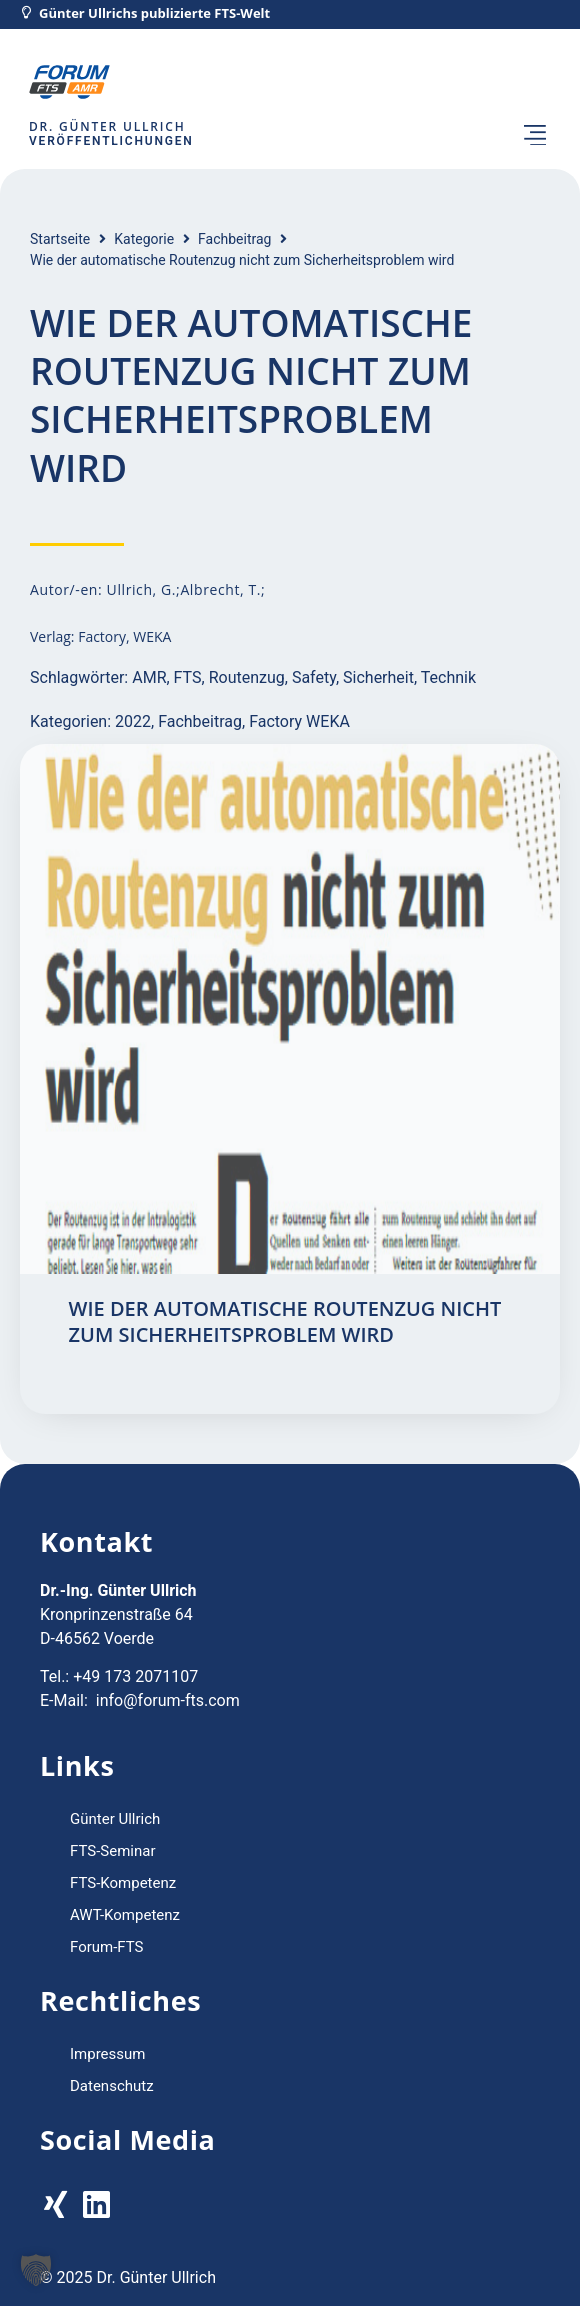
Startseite (60, 239)
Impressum (107, 2054)
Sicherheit (378, 677)
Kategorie (144, 239)
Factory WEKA (299, 721)
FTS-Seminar (113, 1851)
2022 (133, 721)
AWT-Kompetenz (125, 1915)
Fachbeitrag (234, 239)
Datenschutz (112, 2086)
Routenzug (247, 677)
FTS (188, 677)
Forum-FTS (107, 1947)
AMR (149, 677)
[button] (534, 137)
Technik (448, 677)
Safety (314, 677)
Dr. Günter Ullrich (107, 126)
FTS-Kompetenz (123, 1883)
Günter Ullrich (115, 1819)
